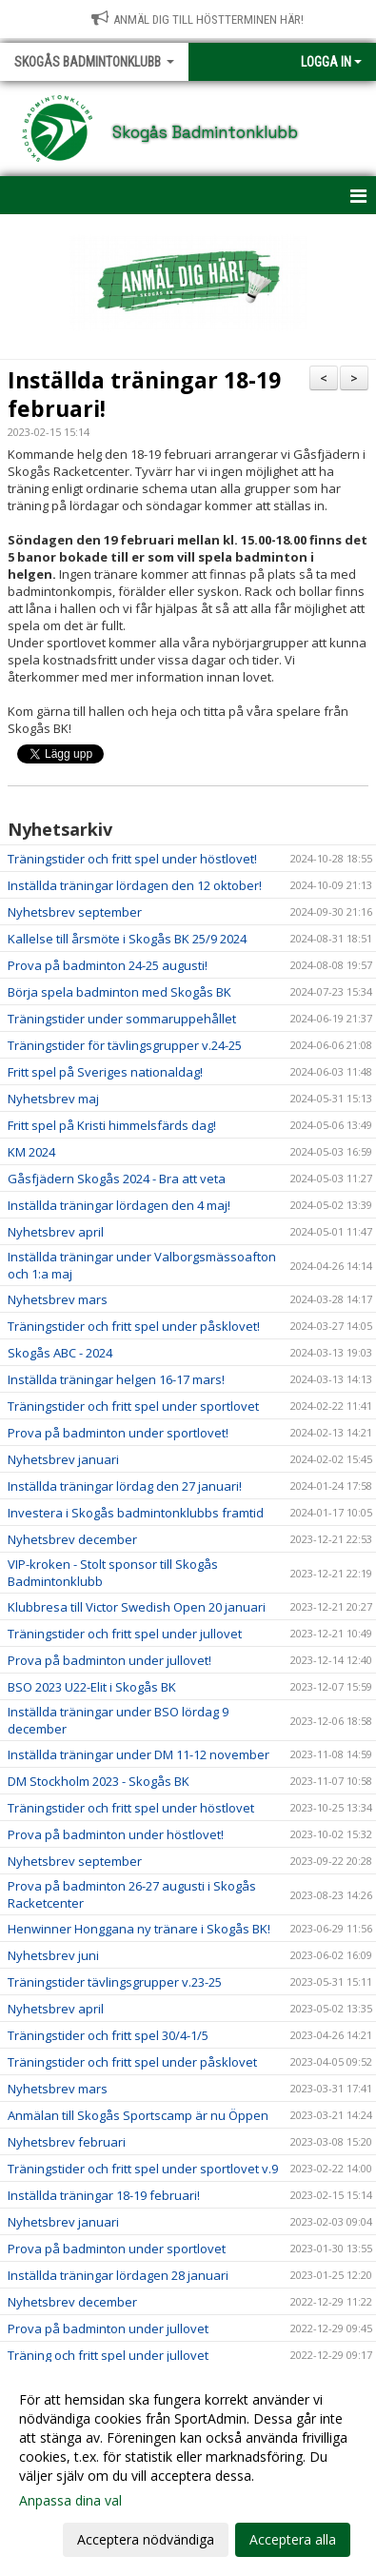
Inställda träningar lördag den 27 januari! (125, 1486)
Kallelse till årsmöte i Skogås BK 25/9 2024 (127, 938)
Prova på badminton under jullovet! (109, 1660)
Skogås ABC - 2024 (60, 1352)
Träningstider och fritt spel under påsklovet (132, 2062)
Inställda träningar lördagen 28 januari (118, 2275)
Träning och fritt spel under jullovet (108, 2355)
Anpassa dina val (70, 2500)
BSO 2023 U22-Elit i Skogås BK (92, 1686)
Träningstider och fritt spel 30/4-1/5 (108, 2035)
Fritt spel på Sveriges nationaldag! (105, 1071)
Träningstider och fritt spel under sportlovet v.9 (143, 2168)
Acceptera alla (292, 2539)
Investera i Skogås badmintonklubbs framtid (136, 1512)
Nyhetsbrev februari (67, 2141)
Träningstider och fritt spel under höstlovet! (132, 858)
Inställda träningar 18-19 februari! (144, 394)
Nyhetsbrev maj (53, 1098)
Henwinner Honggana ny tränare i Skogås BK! (139, 1928)
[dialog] (188, 2469)
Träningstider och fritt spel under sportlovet (133, 1406)
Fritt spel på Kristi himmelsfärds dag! (112, 1125)
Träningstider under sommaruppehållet (122, 1018)
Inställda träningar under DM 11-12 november (138, 1754)
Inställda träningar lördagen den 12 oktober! (135, 885)
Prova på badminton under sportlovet (117, 2248)
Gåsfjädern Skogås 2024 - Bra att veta (117, 1178)
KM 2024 (31, 1151)
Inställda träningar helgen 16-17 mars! (116, 1379)
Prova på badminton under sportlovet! (118, 1432)
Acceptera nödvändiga (145, 2539)
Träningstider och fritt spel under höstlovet (131, 1807)
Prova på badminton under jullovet (108, 2328)
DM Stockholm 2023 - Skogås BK (98, 1781)
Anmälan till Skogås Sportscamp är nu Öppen (138, 2115)
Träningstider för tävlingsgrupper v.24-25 (125, 1045)
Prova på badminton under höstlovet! (116, 1834)
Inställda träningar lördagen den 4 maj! (119, 1205)
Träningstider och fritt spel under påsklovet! (134, 1326)
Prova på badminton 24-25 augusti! (108, 965)
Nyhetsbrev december (72, 1539)
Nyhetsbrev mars (58, 1299)
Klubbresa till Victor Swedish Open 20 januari (137, 1606)
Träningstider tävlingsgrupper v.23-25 (115, 1982)
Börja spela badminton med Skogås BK (119, 992)
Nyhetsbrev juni (53, 1955)
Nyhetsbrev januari (63, 1459)
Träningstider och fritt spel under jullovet (125, 1633)
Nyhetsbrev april (56, 1231)
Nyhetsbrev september (75, 912)
